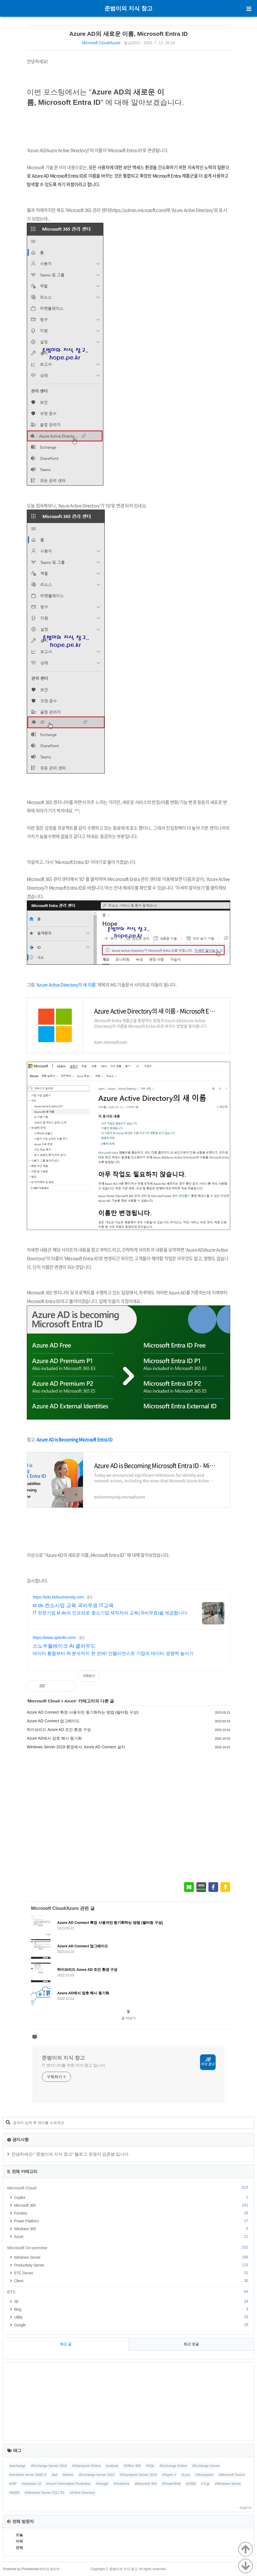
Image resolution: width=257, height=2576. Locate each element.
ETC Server (132, 2272)
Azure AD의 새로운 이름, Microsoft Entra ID (128, 33)
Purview (132, 2213)
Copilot (132, 2197)
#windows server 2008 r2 (27, 2475)
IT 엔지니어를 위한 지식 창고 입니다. (74, 2065)
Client (132, 2280)
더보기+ (246, 2508)
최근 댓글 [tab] (191, 2344)
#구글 (205, 2484)
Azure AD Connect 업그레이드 (53, 1721)
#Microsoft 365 (146, 2484)
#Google (102, 2484)
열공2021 (132, 43)
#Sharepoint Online (86, 2466)
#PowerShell (171, 2484)
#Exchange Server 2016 (49, 2466)
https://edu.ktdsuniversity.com (58, 1597)
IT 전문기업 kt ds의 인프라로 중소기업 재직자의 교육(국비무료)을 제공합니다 (110, 1612)
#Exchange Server (206, 2466)
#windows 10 (31, 2484)
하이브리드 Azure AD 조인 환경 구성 (59, 1729)
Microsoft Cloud (44, 1701)
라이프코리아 (49, 2569)
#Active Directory (82, 2493)
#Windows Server (228, 2484)
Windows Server (132, 2257)
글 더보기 (128, 2018)
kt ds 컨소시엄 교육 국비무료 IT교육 (73, 1605)
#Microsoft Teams (232, 2475)
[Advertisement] (128, 1816)
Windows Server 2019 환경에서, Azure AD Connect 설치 (76, 1747)
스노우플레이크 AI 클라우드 (64, 1646)
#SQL (150, 2466)
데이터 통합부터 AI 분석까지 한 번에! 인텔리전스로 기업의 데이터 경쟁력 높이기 (113, 1653)
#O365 (191, 2484)
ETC (128, 2291)
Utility (132, 2317)
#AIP (12, 2484)
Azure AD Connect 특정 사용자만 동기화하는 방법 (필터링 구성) (83, 1712)
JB (132, 2301)
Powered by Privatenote (20, 2569)
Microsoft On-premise (128, 2247)
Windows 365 (132, 2228)
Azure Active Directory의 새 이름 (66, 984)
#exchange (17, 2466)
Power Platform (132, 2220)
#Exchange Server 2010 (96, 2475)
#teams (67, 2475)
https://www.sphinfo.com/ (54, 1637)
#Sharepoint (204, 2475)
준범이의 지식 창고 (128, 8)
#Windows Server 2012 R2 (45, 2493)
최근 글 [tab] (66, 2344)
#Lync (185, 2475)
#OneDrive (121, 2484)
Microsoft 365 (132, 2205)
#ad (54, 2475)
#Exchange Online (173, 2466)
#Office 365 (132, 2466)
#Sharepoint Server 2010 (138, 2475)
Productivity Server (132, 2265)
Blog (132, 2309)
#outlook (112, 2466)
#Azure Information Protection (68, 2484)
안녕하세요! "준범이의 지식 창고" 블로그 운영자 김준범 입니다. (70, 2154)
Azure (70, 1701)
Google (132, 2324)
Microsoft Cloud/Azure (101, 43)
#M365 (14, 2493)
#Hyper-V (169, 2475)
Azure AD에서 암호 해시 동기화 (54, 1738)
